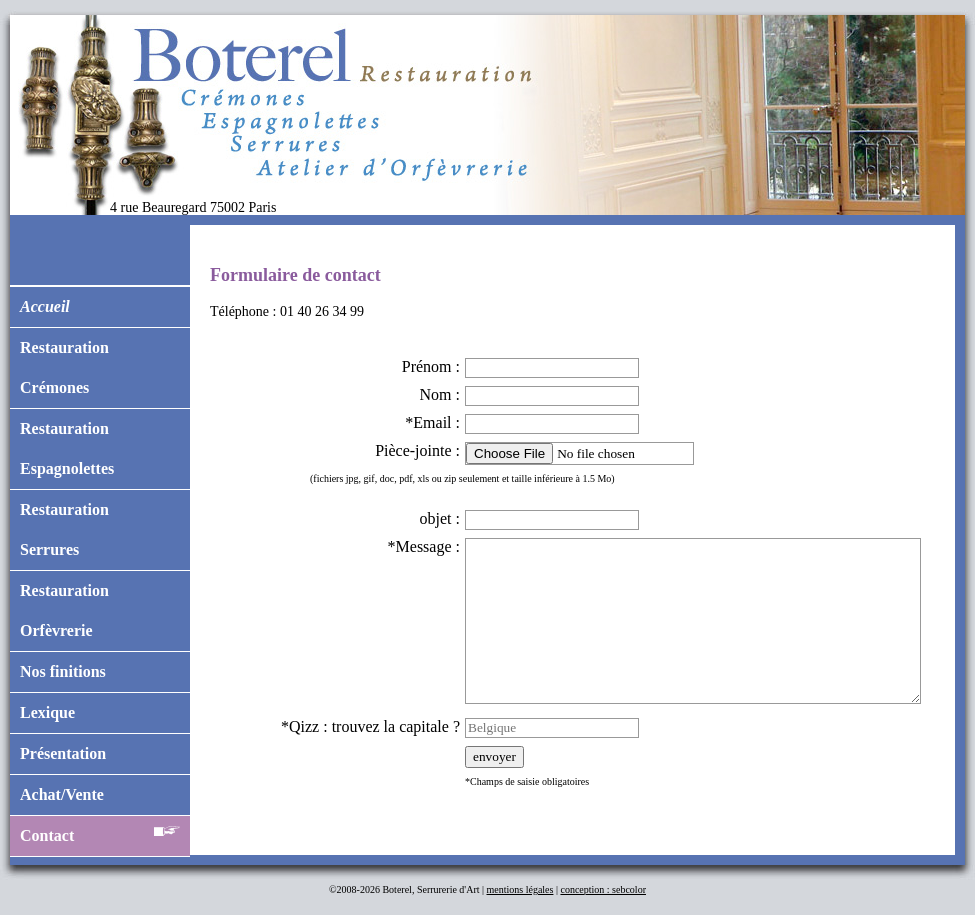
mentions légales (520, 889)
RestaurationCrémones (64, 367)
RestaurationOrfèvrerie (64, 610)
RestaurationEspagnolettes (67, 448)
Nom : (440, 394)
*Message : (424, 546)
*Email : (432, 422)
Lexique (47, 712)
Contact (100, 831)
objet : (440, 518)
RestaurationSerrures (64, 529)
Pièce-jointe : (417, 450)
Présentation (63, 753)
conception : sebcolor (603, 889)
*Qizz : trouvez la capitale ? (370, 726)
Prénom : (431, 366)
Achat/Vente (62, 794)
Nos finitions (63, 671)
